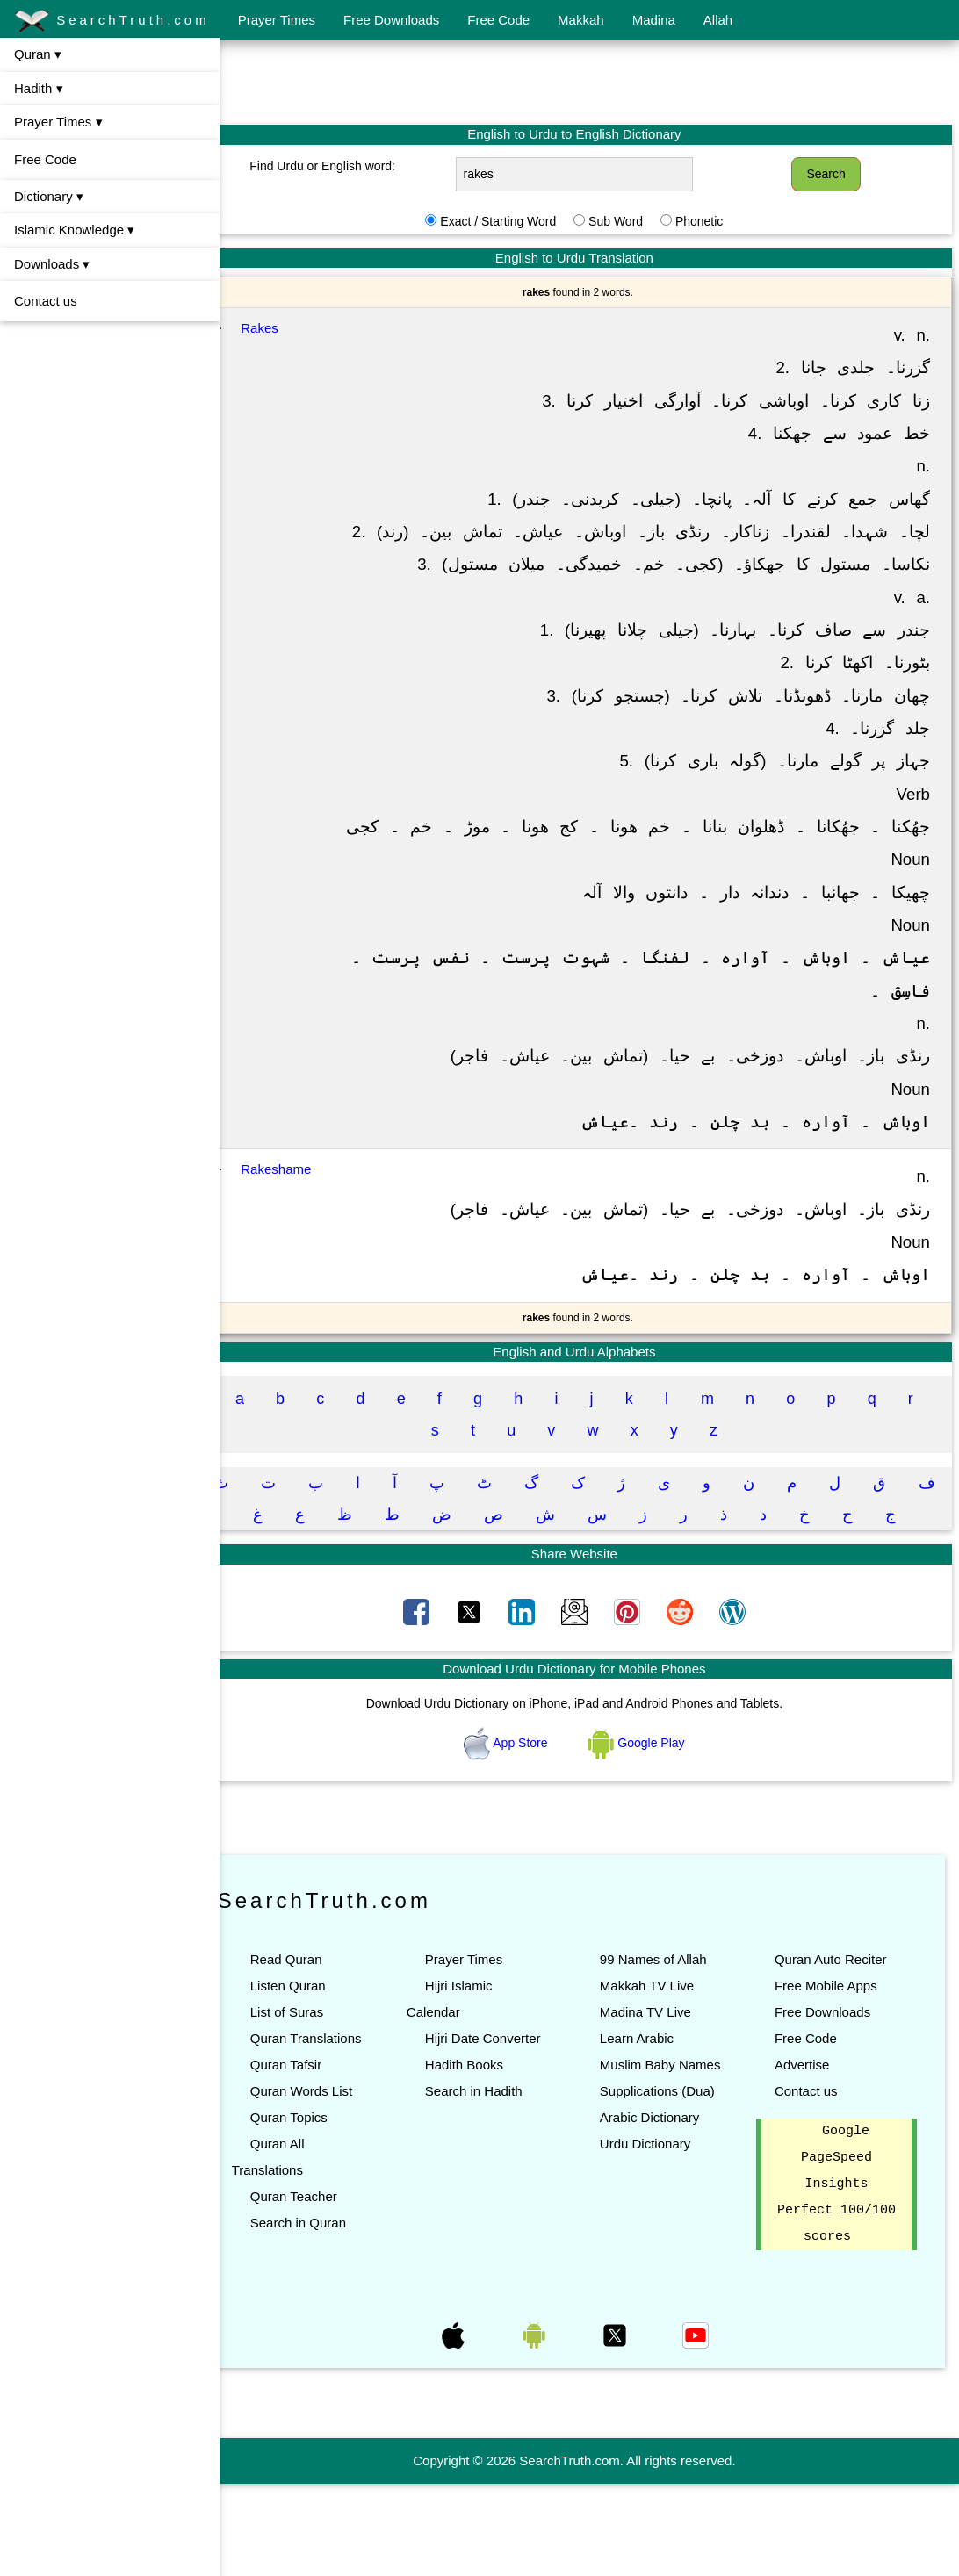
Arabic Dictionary (664, 2209)
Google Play (651, 1808)
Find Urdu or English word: (348, 166)
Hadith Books (486, 2130)
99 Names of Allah (668, 2025)
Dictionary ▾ (48, 196)
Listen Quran (318, 2051)
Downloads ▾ (52, 263)
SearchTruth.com (112, 21)
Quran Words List (331, 2156)
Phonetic (714, 221)
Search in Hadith (495, 2156)
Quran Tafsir (315, 2130)
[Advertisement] (589, 82)
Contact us (45, 300)
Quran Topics (318, 2183)
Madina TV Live (660, 2077)
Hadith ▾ (38, 88)
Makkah (581, 19)
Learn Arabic (652, 2104)
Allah (717, 19)
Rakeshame (306, 1234)
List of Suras (316, 2077)
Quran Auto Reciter (838, 2025)
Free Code (498, 19)
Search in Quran (328, 2288)
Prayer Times (276, 19)
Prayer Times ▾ (58, 121)
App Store (522, 1808)
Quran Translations (336, 2104)
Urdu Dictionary (660, 2235)
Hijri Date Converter (505, 2104)
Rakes (290, 327)
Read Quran (316, 2025)
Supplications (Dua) (672, 2183)
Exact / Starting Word (513, 221)
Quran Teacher (323, 2262)
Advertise (809, 2130)
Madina (653, 19)
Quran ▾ (37, 54)
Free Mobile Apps (833, 2051)
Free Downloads (391, 19)
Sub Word (630, 221)
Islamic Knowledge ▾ (74, 229)
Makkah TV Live (662, 2051)
